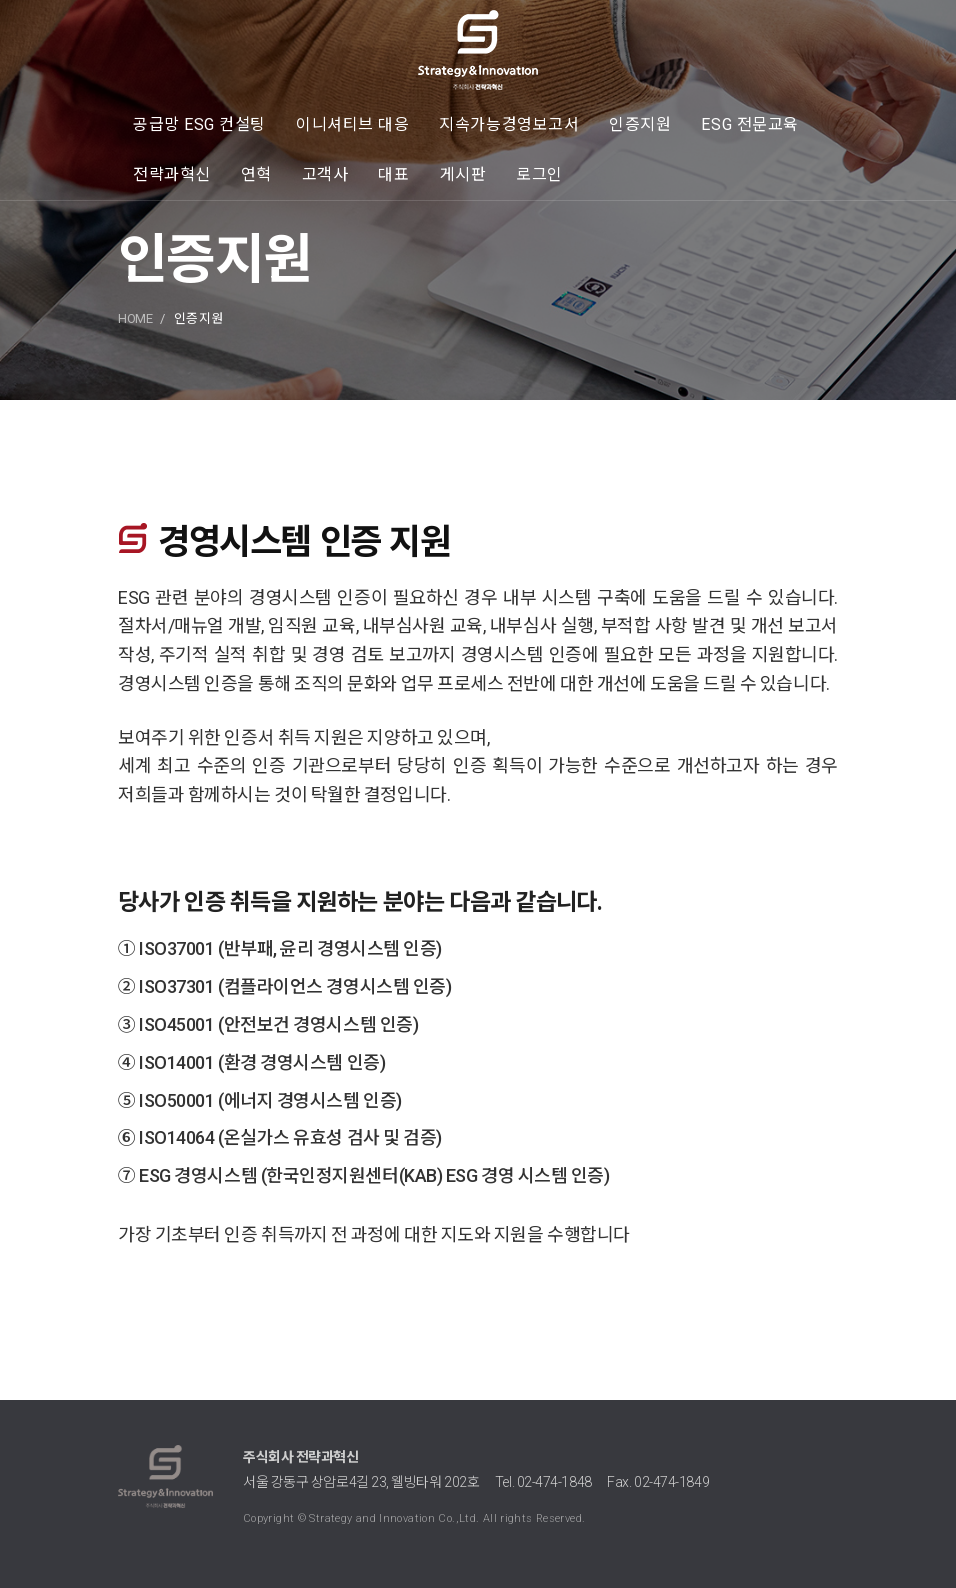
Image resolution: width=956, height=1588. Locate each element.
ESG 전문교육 (749, 124)
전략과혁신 (172, 174)
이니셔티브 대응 (352, 124)
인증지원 (640, 124)
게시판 (463, 174)
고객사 (325, 174)
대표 (393, 174)
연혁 (256, 174)
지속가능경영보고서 (509, 124)
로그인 (539, 174)
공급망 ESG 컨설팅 (199, 124)
